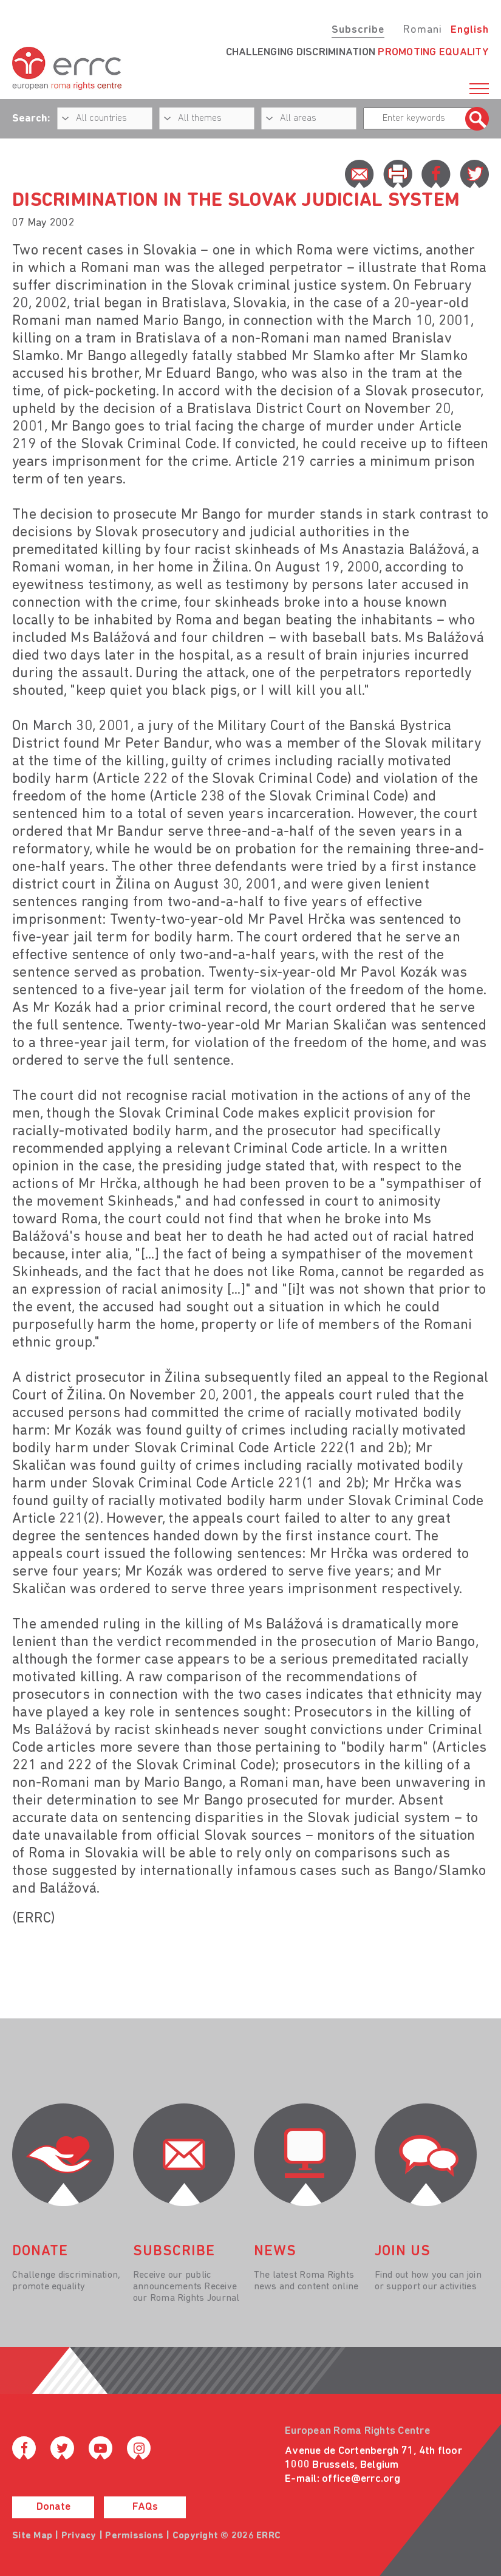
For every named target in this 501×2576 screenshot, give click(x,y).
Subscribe (358, 30)
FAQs (145, 2507)
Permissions (134, 2536)
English (470, 30)
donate (40, 2251)
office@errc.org (361, 2479)
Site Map (32, 2536)
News (275, 2251)
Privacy (79, 2536)
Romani (422, 30)
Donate (53, 2507)
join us (403, 2251)
